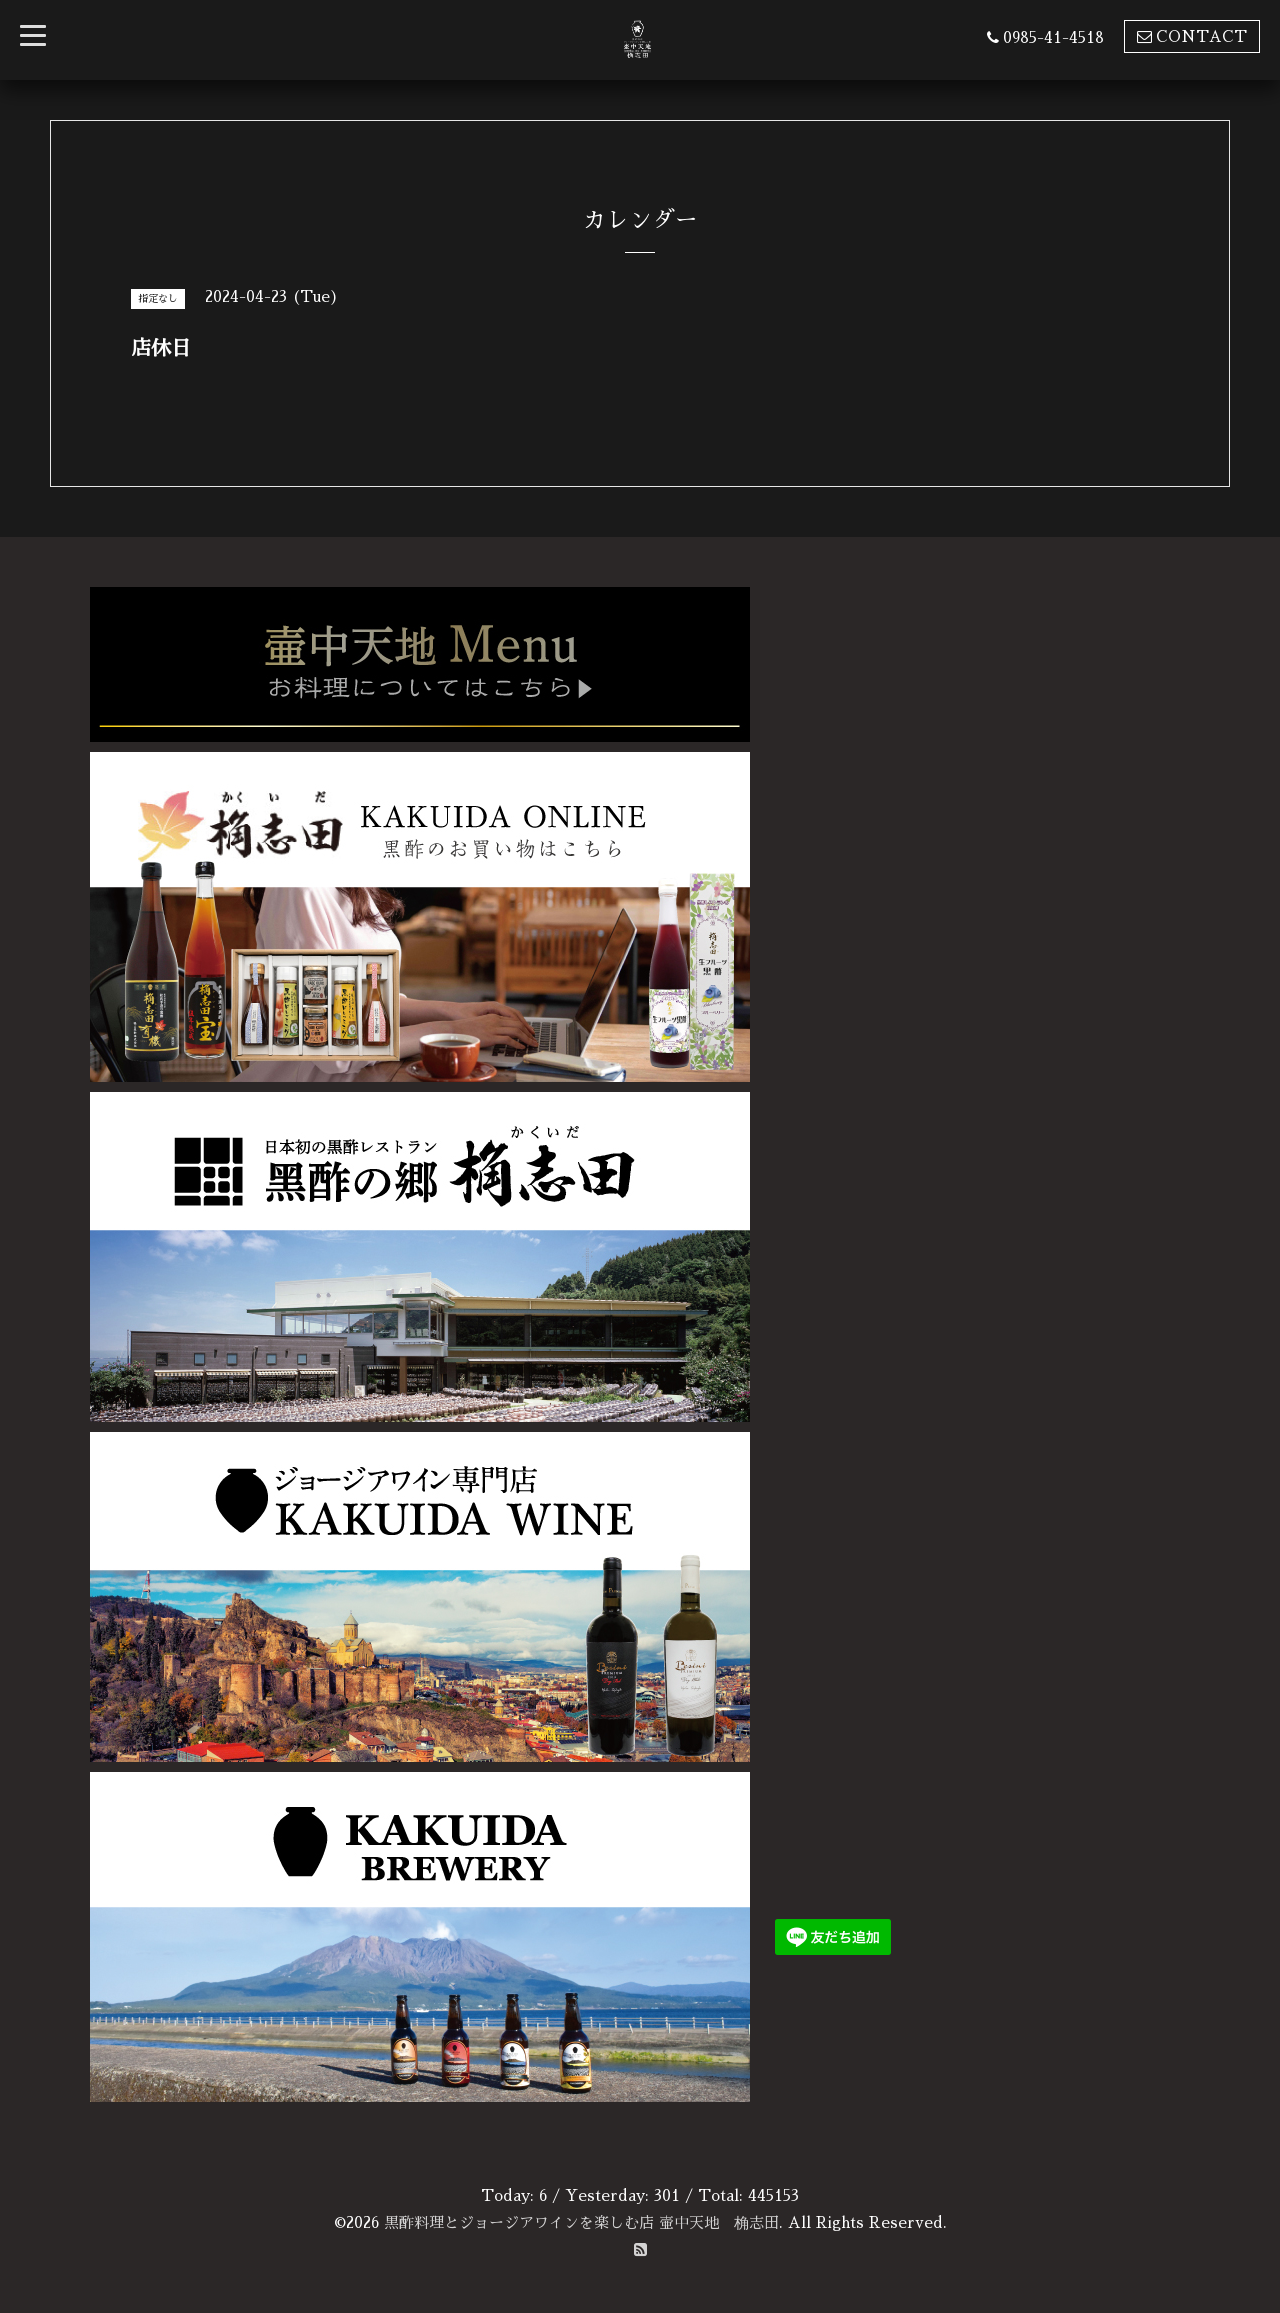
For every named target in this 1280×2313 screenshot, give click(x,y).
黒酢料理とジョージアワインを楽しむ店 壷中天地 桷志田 (581, 2222)
